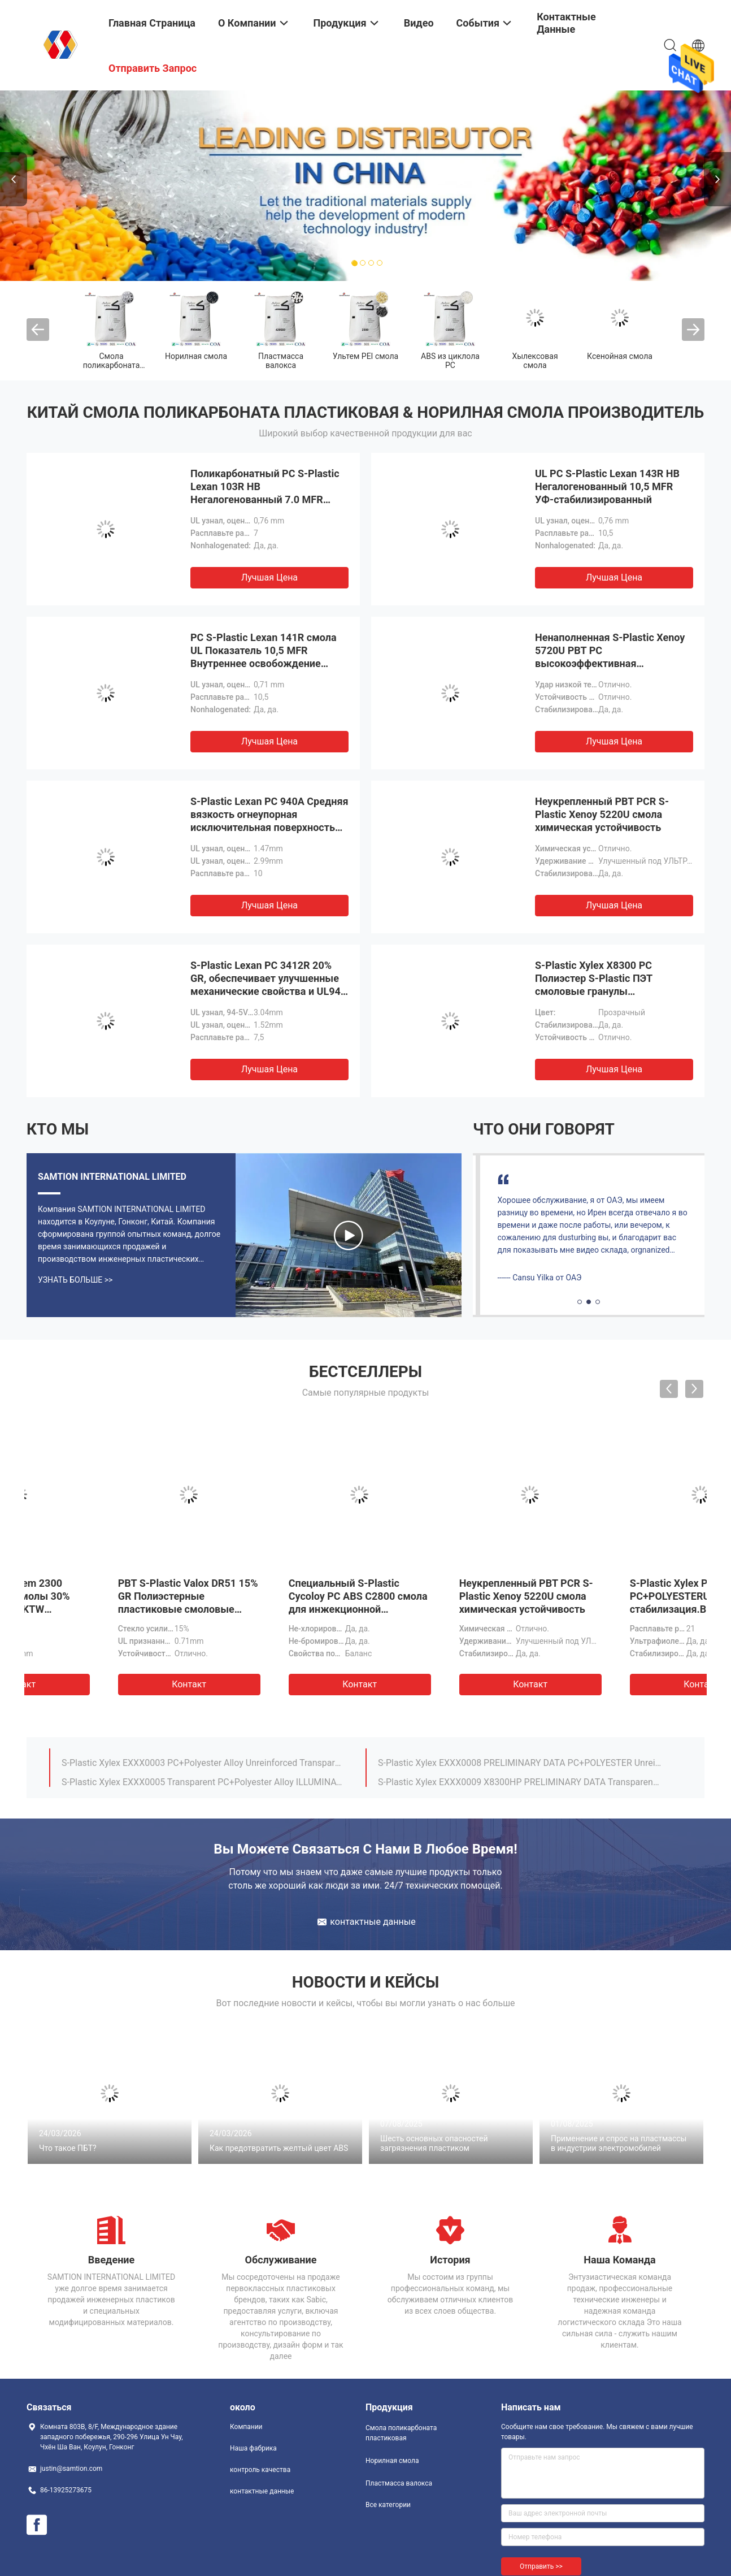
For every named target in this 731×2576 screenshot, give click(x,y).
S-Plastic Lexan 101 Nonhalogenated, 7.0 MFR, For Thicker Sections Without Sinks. (520, 1777)
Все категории (388, 2505)
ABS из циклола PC (450, 361)
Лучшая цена (269, 577)
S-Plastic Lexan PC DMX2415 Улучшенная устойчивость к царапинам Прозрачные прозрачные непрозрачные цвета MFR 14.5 (448, 1609)
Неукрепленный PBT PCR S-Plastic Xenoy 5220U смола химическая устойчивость (602, 814)
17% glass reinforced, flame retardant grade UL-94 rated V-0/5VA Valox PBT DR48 (203, 1777)
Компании (246, 2427)
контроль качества (260, 2470)
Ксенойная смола (619, 356)
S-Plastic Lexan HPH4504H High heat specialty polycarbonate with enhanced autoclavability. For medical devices (520, 1757)
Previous (13, 179)
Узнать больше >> (75, 1279)
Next (717, 179)
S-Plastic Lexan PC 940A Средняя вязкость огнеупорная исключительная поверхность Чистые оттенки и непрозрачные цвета (269, 827)
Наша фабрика (253, 2448)
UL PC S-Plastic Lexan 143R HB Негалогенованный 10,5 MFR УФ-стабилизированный (607, 486)
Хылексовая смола (535, 361)
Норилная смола (196, 356)
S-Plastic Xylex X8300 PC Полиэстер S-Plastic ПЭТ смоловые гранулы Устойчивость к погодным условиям (598, 991)
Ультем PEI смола (365, 356)
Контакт (110, 1684)
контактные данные (262, 2491)
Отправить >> (541, 2566)
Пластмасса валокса (280, 361)
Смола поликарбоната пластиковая (111, 365)
